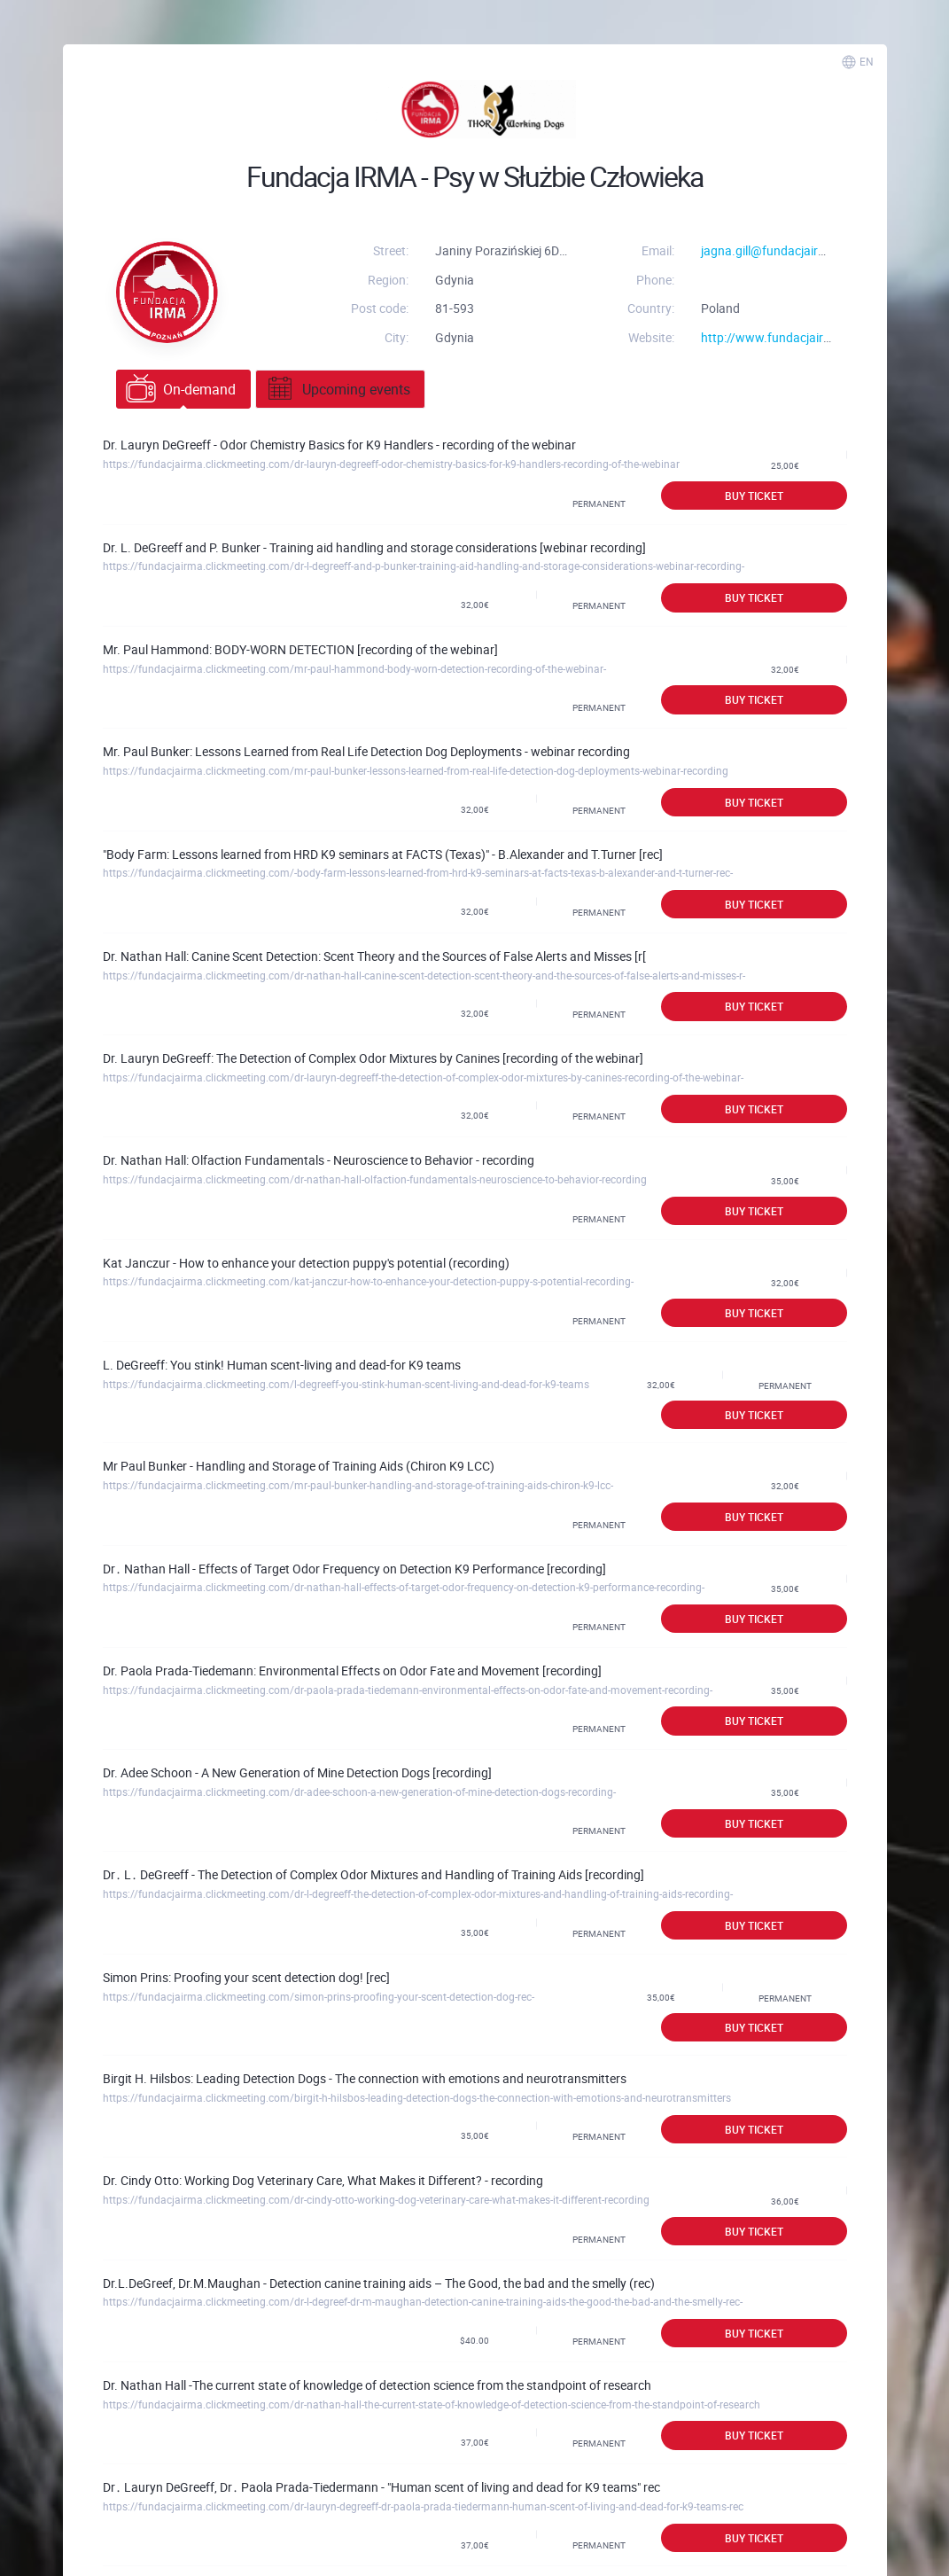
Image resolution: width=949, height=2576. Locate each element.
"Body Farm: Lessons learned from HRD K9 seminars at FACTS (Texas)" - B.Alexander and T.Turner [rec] (383, 854)
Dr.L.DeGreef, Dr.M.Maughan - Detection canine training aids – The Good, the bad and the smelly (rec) (379, 2283)
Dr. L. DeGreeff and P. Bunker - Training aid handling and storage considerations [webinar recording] (374, 547)
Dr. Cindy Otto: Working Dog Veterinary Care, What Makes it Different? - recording (323, 2180)
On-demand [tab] (181, 389)
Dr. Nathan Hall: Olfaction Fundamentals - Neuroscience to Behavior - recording (318, 1159)
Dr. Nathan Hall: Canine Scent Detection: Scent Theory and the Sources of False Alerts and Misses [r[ (374, 956)
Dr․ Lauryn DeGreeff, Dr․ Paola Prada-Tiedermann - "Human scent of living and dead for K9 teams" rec (381, 2486)
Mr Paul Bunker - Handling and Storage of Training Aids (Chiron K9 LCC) (298, 1465)
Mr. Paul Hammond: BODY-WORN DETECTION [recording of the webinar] (300, 649)
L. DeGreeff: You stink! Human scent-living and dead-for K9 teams (282, 1364)
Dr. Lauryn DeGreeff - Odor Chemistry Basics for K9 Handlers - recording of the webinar (339, 444)
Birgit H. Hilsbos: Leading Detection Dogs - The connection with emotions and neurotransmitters (364, 2078)
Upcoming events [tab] (337, 389)
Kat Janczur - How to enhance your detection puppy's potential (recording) (306, 1262)
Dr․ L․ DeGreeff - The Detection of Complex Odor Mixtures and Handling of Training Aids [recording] (373, 1874)
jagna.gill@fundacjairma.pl (775, 250)
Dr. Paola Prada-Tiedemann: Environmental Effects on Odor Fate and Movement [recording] (352, 1670)
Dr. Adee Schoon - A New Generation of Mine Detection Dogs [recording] (297, 1772)
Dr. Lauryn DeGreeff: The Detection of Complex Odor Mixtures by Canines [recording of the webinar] (373, 1058)
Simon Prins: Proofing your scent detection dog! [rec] (246, 1977)
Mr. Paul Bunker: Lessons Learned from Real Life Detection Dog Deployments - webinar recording (366, 751)
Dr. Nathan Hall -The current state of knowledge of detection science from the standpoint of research (377, 2385)
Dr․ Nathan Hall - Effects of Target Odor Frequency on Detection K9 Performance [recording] (354, 1568)
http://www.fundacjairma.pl (777, 337)
